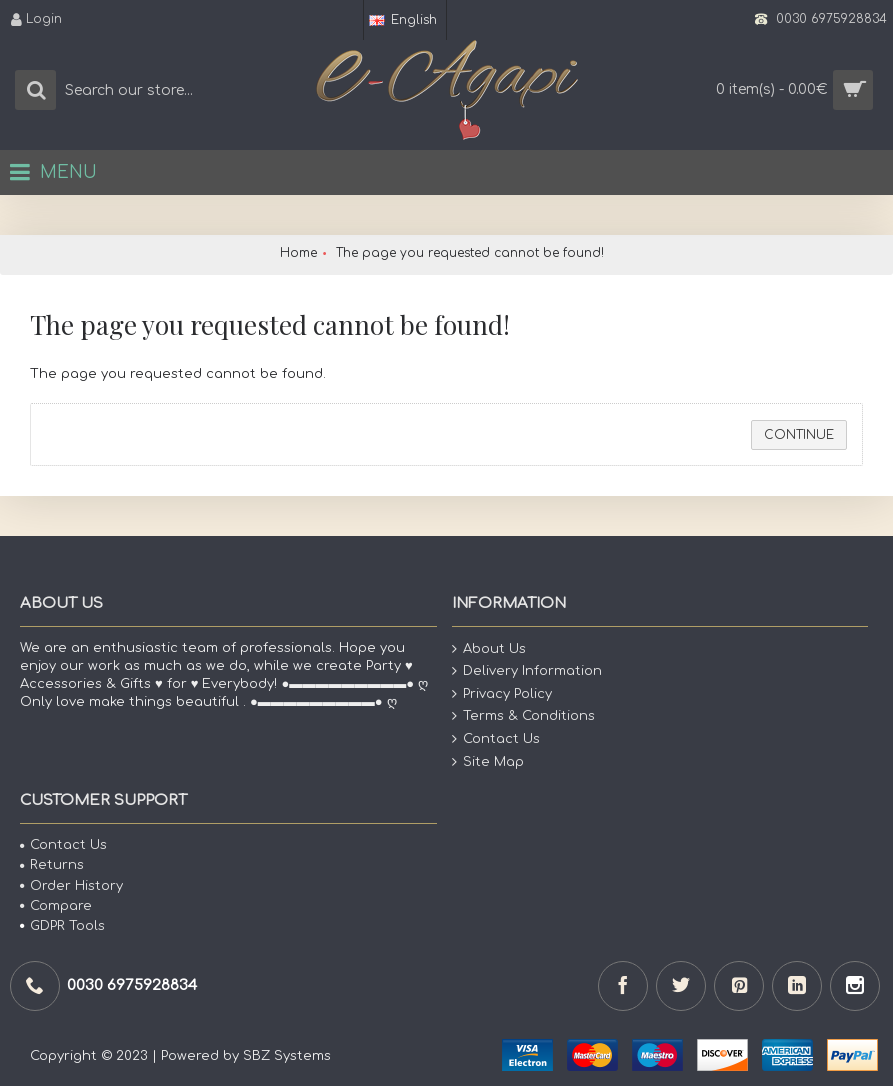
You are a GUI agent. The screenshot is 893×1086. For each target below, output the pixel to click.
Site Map (488, 761)
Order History (71, 886)
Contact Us (496, 739)
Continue (799, 435)
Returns (52, 865)
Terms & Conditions (523, 716)
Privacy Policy (502, 694)
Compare (56, 906)
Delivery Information (527, 671)
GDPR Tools (62, 926)
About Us (489, 648)
